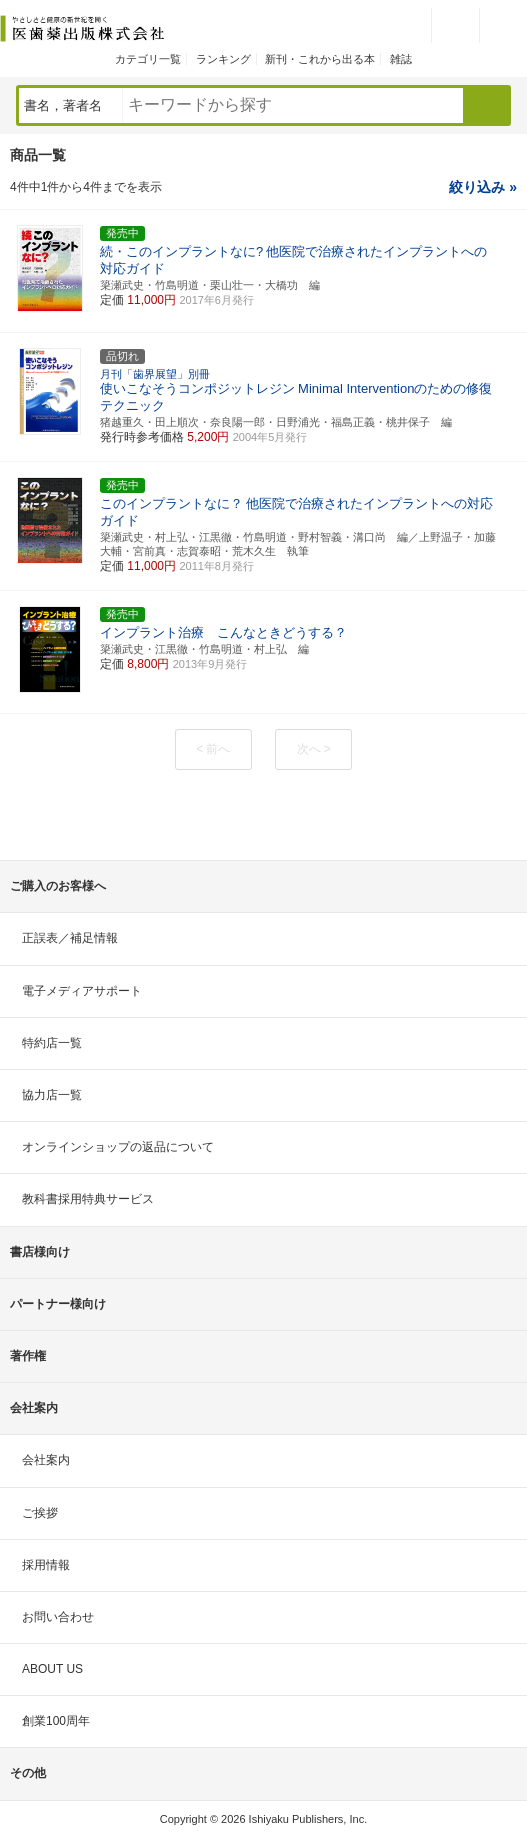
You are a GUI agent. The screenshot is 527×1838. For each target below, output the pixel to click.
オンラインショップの (118, 1147)
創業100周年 (56, 1721)
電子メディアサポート (82, 991)
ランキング (223, 59)
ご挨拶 (40, 1513)
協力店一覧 (52, 1095)
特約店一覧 (52, 1043)
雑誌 (401, 59)
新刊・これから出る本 (320, 59)
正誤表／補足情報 (70, 938)
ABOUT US (52, 1669)
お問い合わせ (58, 1617)
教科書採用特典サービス (88, 1199)
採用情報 (46, 1565)
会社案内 (46, 1460)
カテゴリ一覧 (148, 59)
